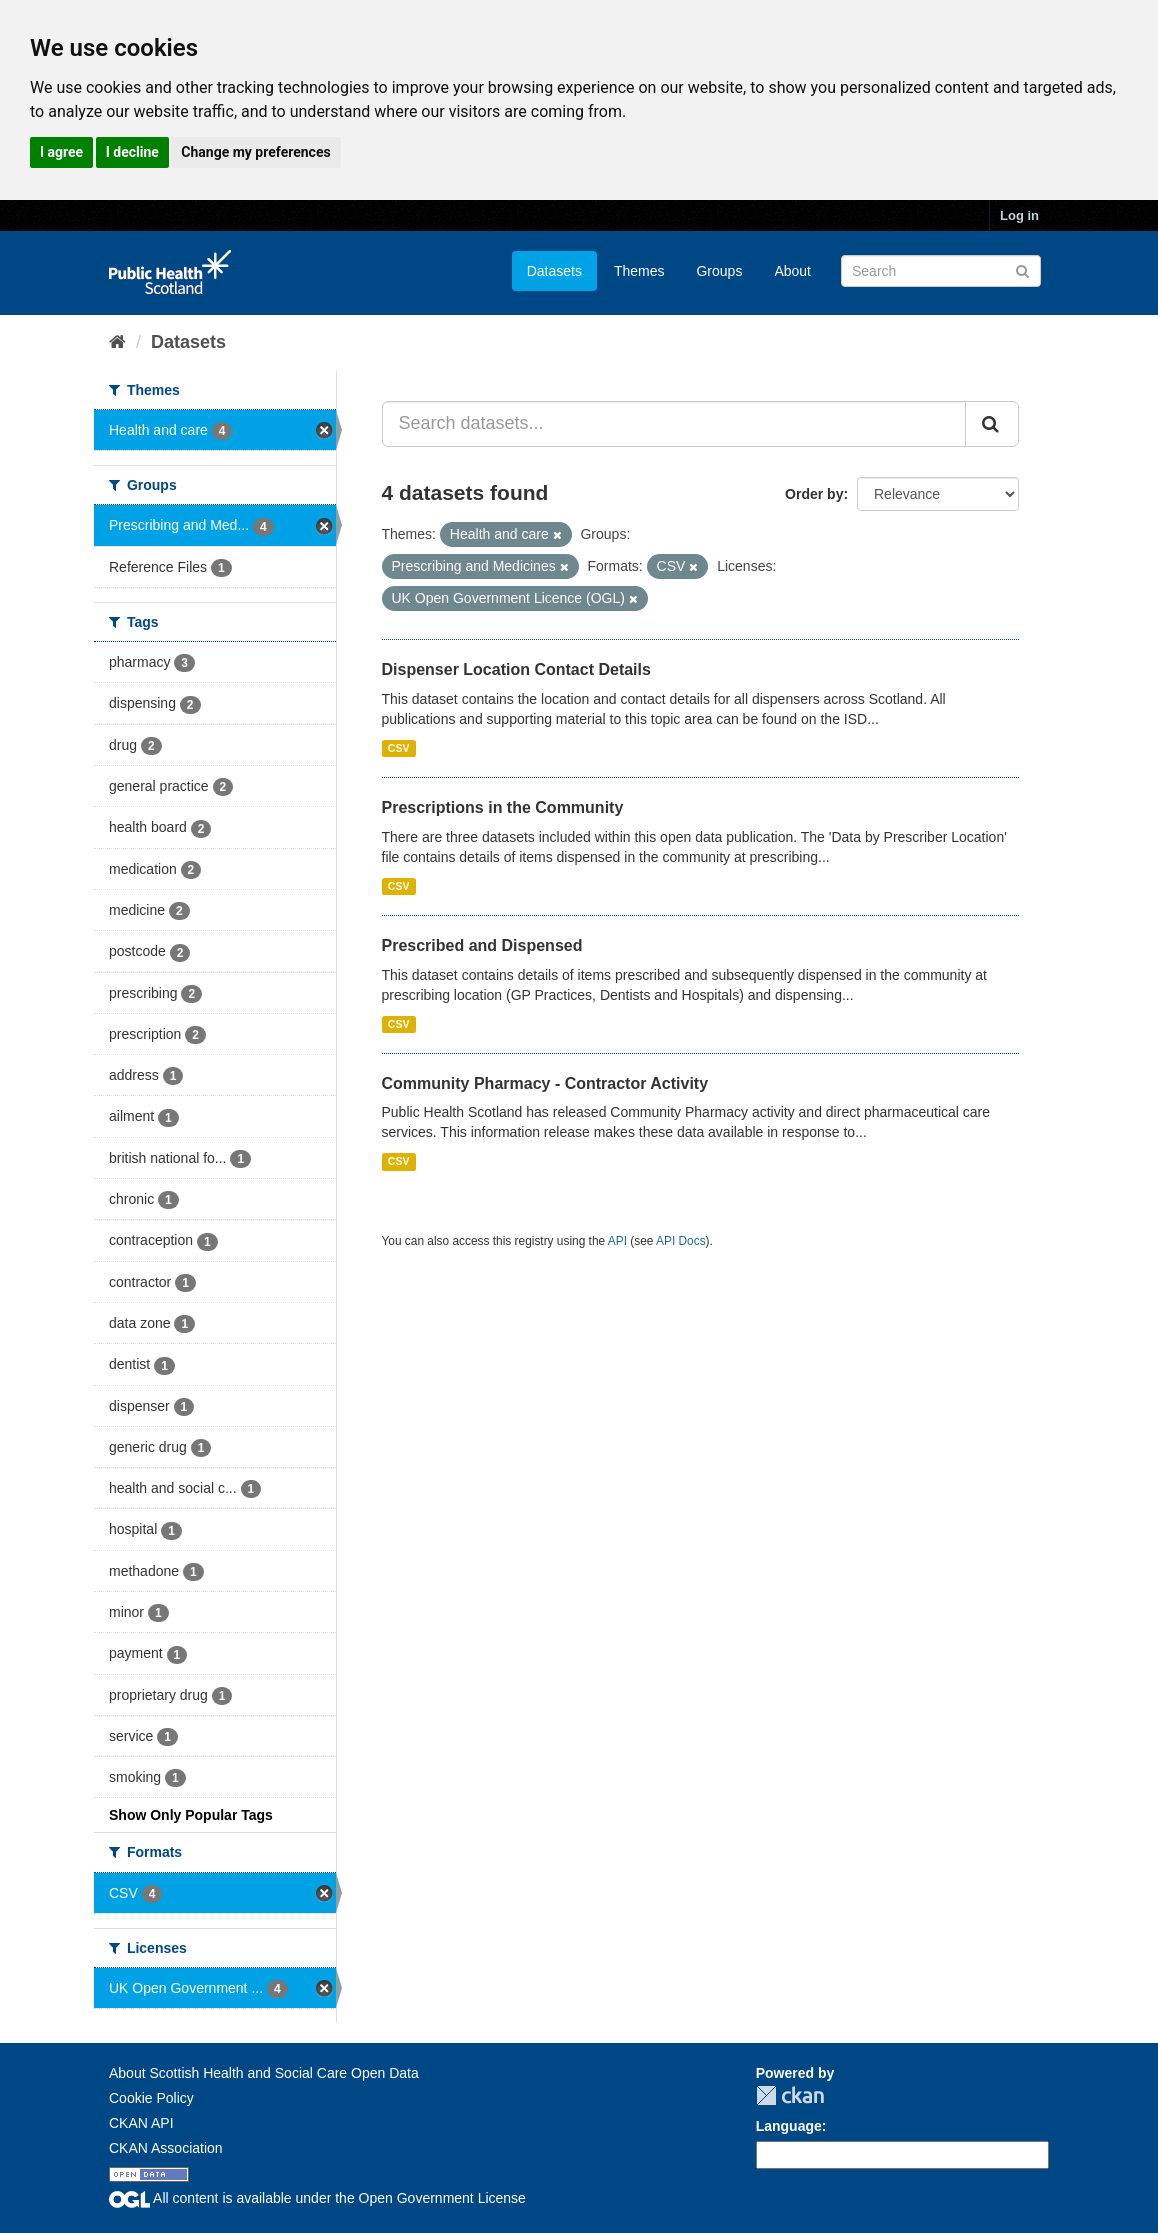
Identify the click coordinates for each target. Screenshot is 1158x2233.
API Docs (681, 1241)
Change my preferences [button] (255, 152)
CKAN (790, 2095)
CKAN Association (166, 2148)
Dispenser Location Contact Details (516, 669)
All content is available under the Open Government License (317, 2198)
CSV (399, 748)
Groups (719, 271)
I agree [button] (61, 152)
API (617, 1241)
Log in (1019, 215)
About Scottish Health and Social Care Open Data (264, 2073)
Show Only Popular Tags (191, 1815)
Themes (639, 271)
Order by (814, 494)
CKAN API (141, 2123)
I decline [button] (132, 152)
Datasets (554, 271)
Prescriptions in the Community (503, 807)
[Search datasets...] (674, 424)
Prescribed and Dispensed (482, 945)
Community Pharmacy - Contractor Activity (545, 1083)
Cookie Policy (151, 2098)
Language (789, 2126)
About (792, 271)
